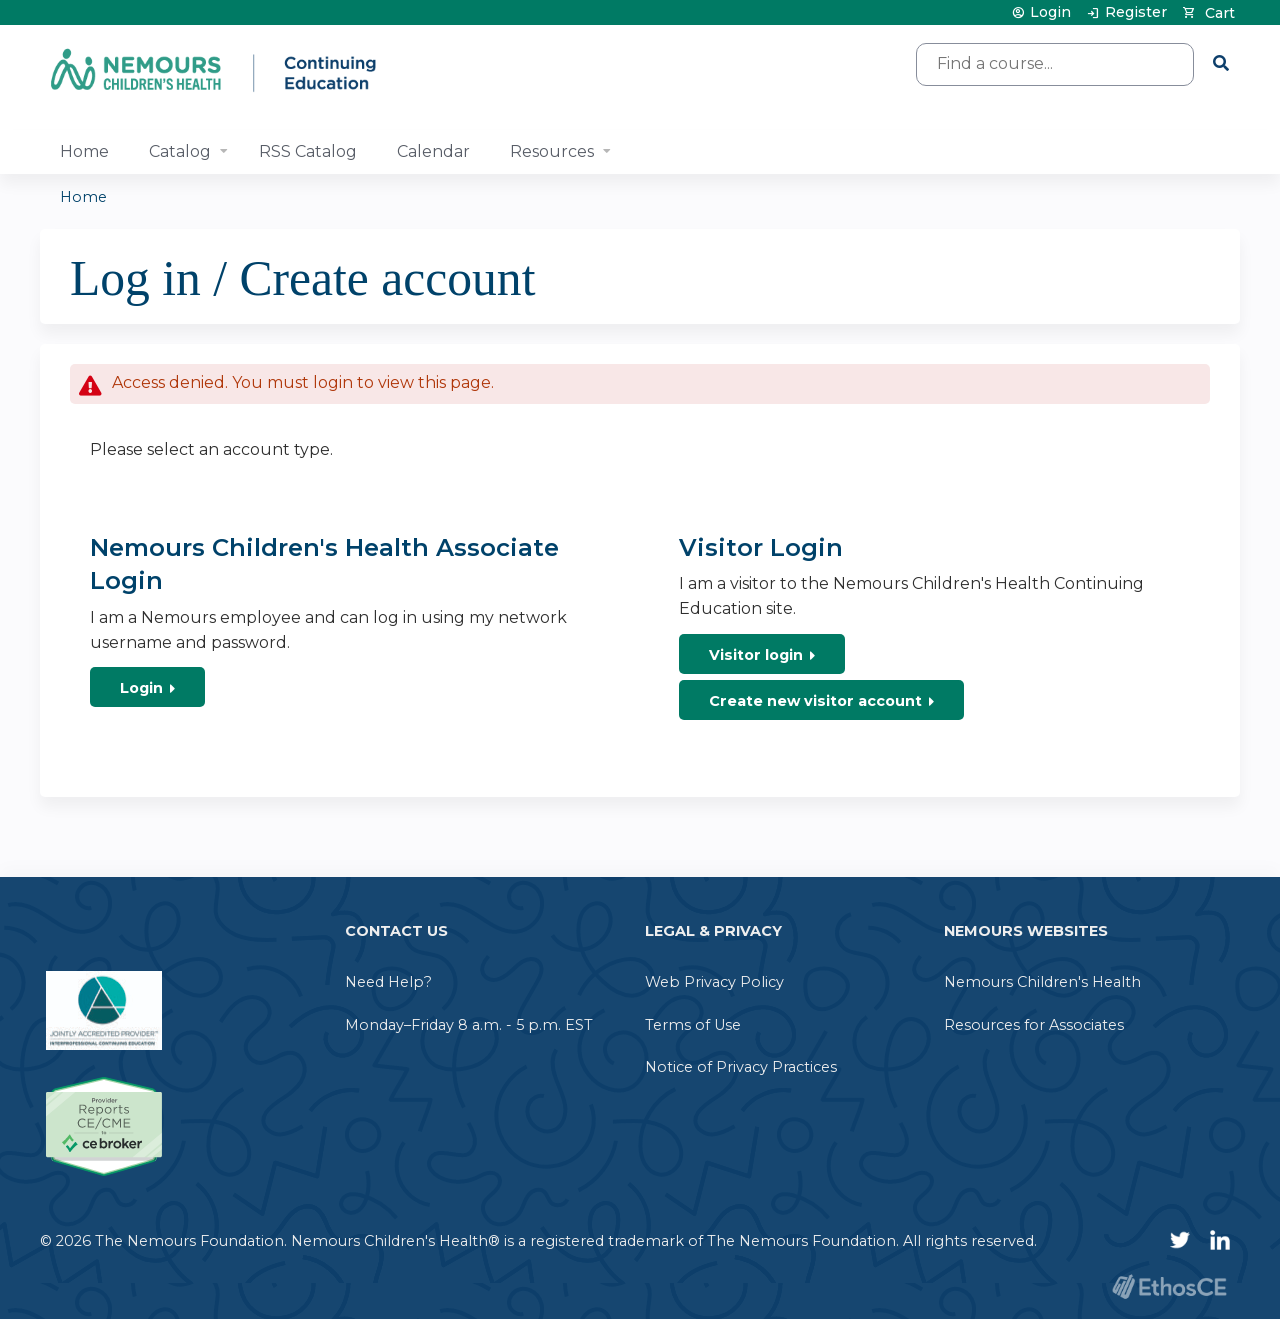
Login (1050, 12)
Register (1136, 12)
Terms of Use (693, 1025)
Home (84, 151)
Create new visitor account (815, 701)
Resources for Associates (1034, 1025)
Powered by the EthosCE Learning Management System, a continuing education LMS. (1169, 1286)
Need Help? (388, 982)
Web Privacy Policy (714, 982)
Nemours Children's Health (1042, 982)
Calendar (433, 151)
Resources (552, 151)
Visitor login (756, 655)
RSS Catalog (308, 151)
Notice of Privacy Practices (741, 1067)
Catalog (180, 151)
